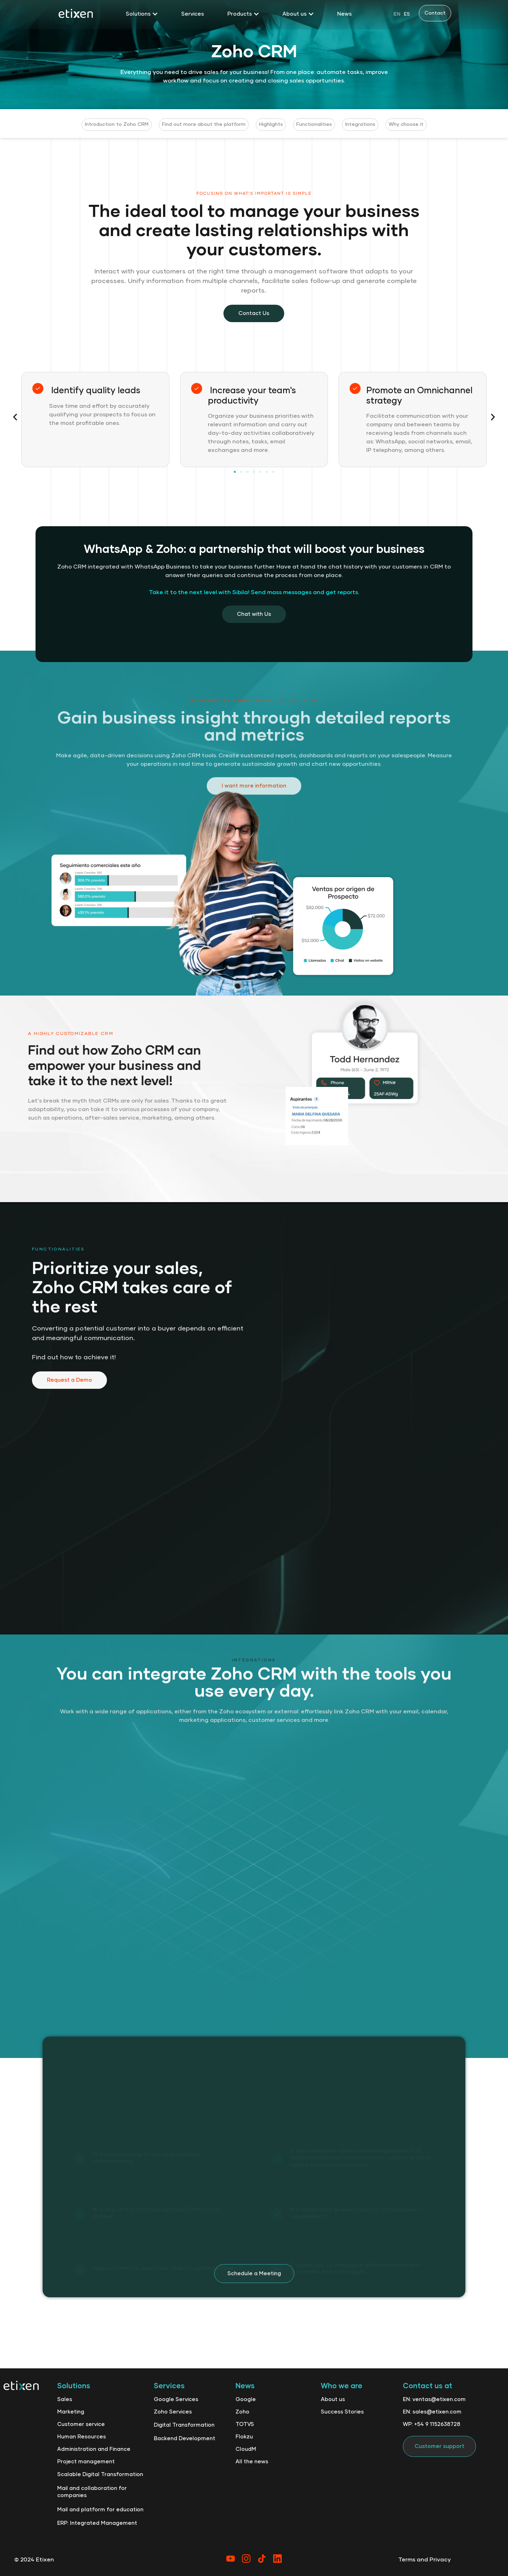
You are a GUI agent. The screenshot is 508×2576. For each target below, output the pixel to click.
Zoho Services (173, 2412)
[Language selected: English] (402, 14)
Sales (64, 2399)
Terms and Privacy (424, 2559)
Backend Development (184, 2438)
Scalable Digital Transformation (100, 2474)
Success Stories (342, 2412)
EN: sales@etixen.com (432, 2412)
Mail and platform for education (100, 2509)
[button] (15, 416)
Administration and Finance (93, 2449)
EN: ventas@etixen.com (434, 2399)
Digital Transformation (184, 2425)
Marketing (70, 2412)
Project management (86, 2461)
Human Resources (81, 2436)
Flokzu (244, 2436)
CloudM (246, 2449)
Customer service (81, 2424)
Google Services (176, 2399)
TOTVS (245, 2424)
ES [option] (407, 14)
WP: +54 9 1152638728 (431, 2424)
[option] (407, 14)
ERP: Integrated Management (97, 2523)
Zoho (242, 2412)
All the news (252, 2461)
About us (333, 2399)
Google (246, 2399)
